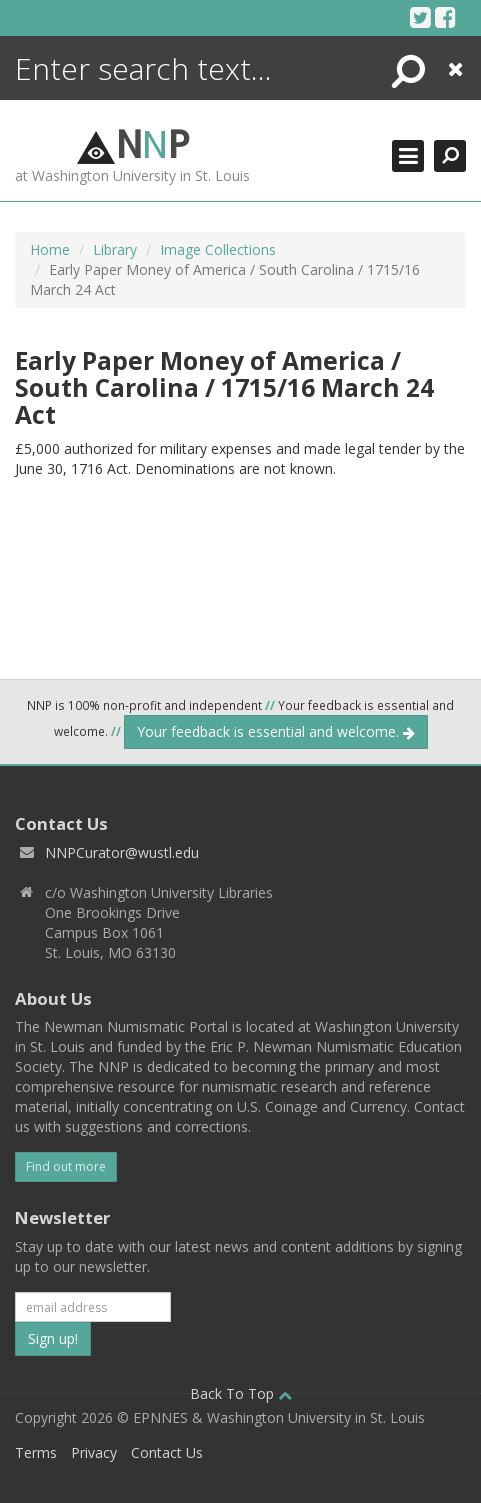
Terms (36, 1452)
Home (50, 249)
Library (115, 249)
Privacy (94, 1452)
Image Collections (218, 249)
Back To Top (241, 1393)
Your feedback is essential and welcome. (276, 731)
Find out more (66, 1166)
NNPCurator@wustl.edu (122, 852)
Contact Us (167, 1452)
